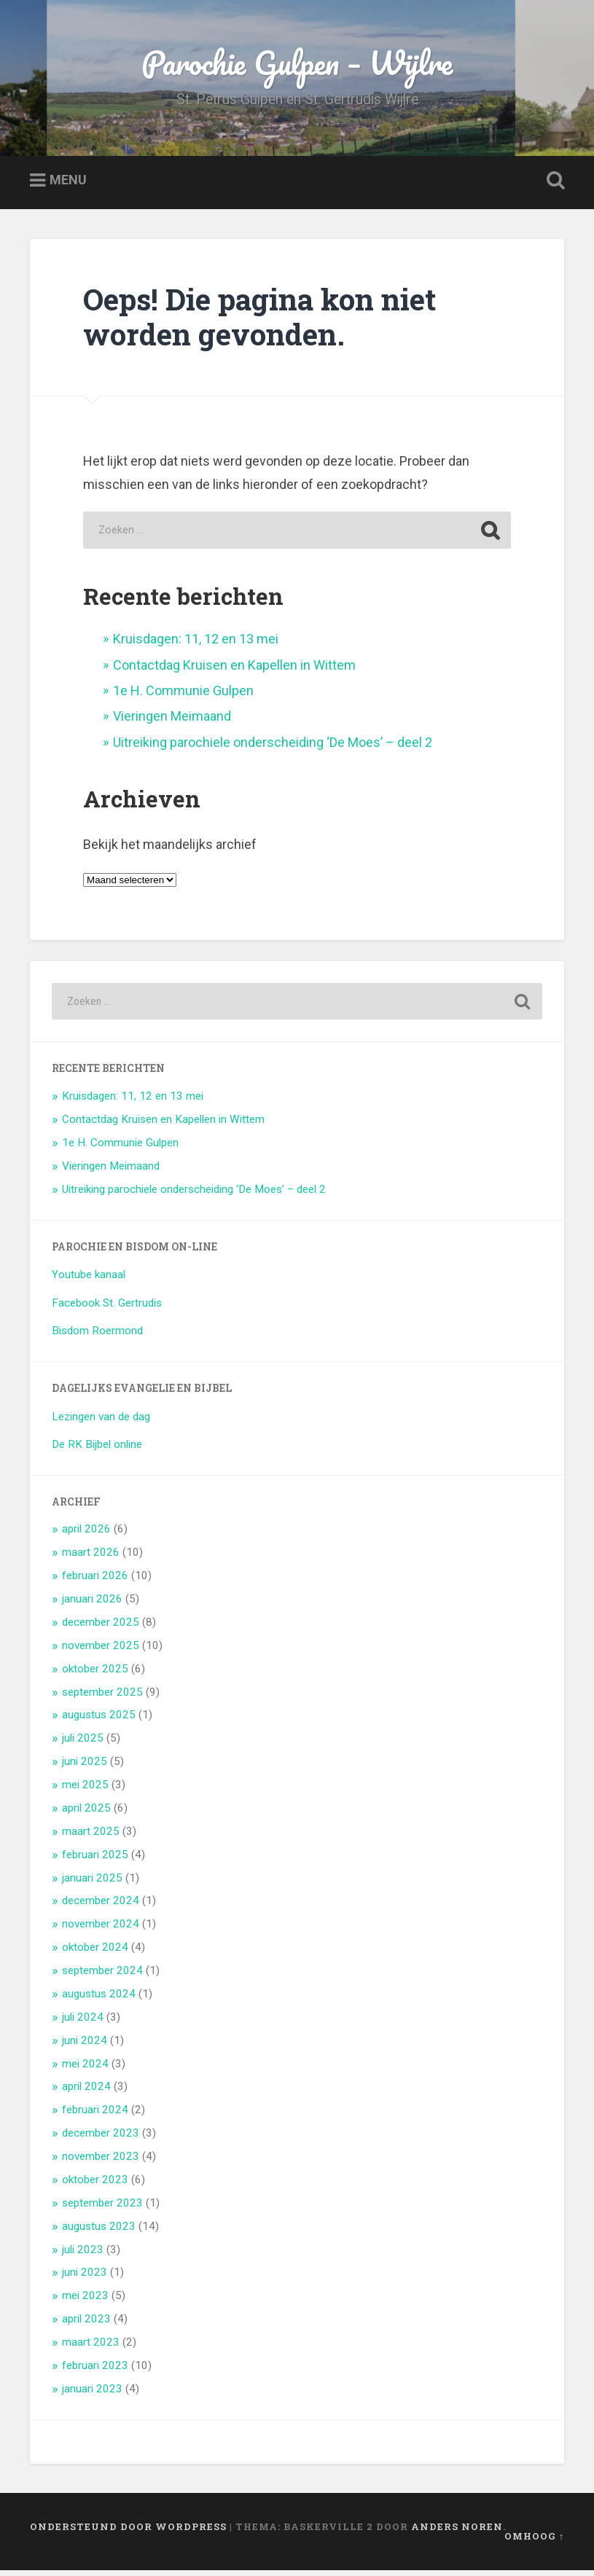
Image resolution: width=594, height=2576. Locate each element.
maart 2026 (91, 1558)
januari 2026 (92, 1604)
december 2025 (100, 1628)
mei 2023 (85, 2301)
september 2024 (102, 1976)
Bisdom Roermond (97, 1336)
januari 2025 (92, 1883)
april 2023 (86, 2324)
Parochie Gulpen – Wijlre (297, 65)
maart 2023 (91, 2347)
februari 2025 (95, 1860)
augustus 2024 (99, 1999)
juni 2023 (84, 2278)
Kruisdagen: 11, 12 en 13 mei (195, 644)
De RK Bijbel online (97, 1450)
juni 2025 (84, 1767)
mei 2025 (85, 1790)
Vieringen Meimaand (172, 721)
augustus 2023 (99, 2232)
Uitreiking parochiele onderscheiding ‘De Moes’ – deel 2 (272, 748)
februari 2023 (95, 2371)
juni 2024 (84, 2046)
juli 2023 (82, 2254)
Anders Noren (457, 2532)
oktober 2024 (95, 1953)
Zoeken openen (552, 186)
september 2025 (102, 1697)
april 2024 (86, 2092)
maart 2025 (91, 1837)
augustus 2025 (99, 1720)
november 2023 (100, 2162)
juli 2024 (82, 2022)
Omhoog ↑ (534, 2542)
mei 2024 (85, 2068)
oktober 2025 (95, 1674)
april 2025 (86, 1813)
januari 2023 (92, 2394)
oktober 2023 (95, 2185)
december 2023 (100, 2138)
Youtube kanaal (88, 1280)
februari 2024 (95, 2115)
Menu (68, 186)
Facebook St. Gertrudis (107, 1308)
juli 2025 (82, 1743)
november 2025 (100, 1651)
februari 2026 (95, 1581)
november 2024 (100, 1929)
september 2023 (102, 2208)
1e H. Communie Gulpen (183, 696)
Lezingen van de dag (101, 1421)
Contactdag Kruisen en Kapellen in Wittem (234, 670)
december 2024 (100, 1906)
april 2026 (86, 1534)
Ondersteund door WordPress (128, 2532)
